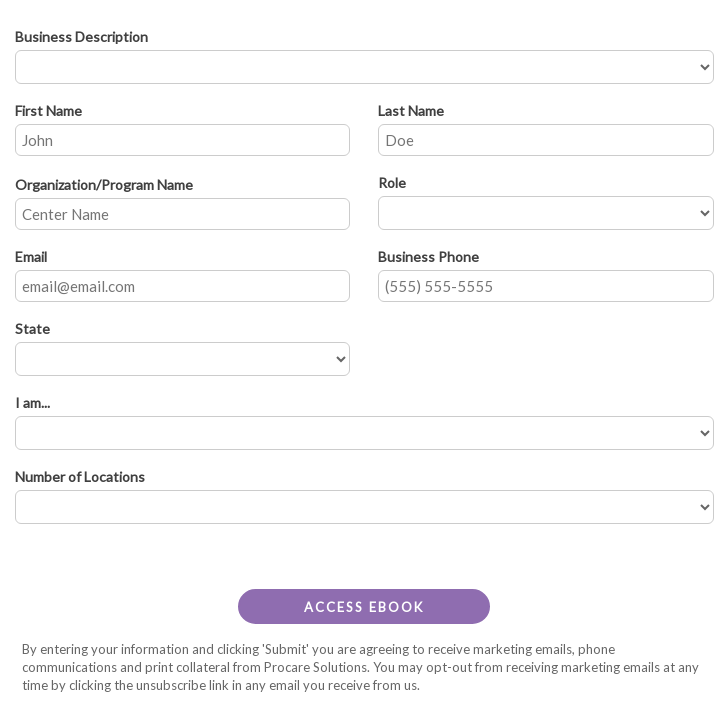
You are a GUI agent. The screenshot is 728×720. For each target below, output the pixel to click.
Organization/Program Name (109, 184)
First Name (53, 110)
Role (397, 182)
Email (36, 256)
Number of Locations (85, 476)
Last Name (416, 110)
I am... (37, 402)
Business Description (86, 36)
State (37, 328)
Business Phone (433, 256)
